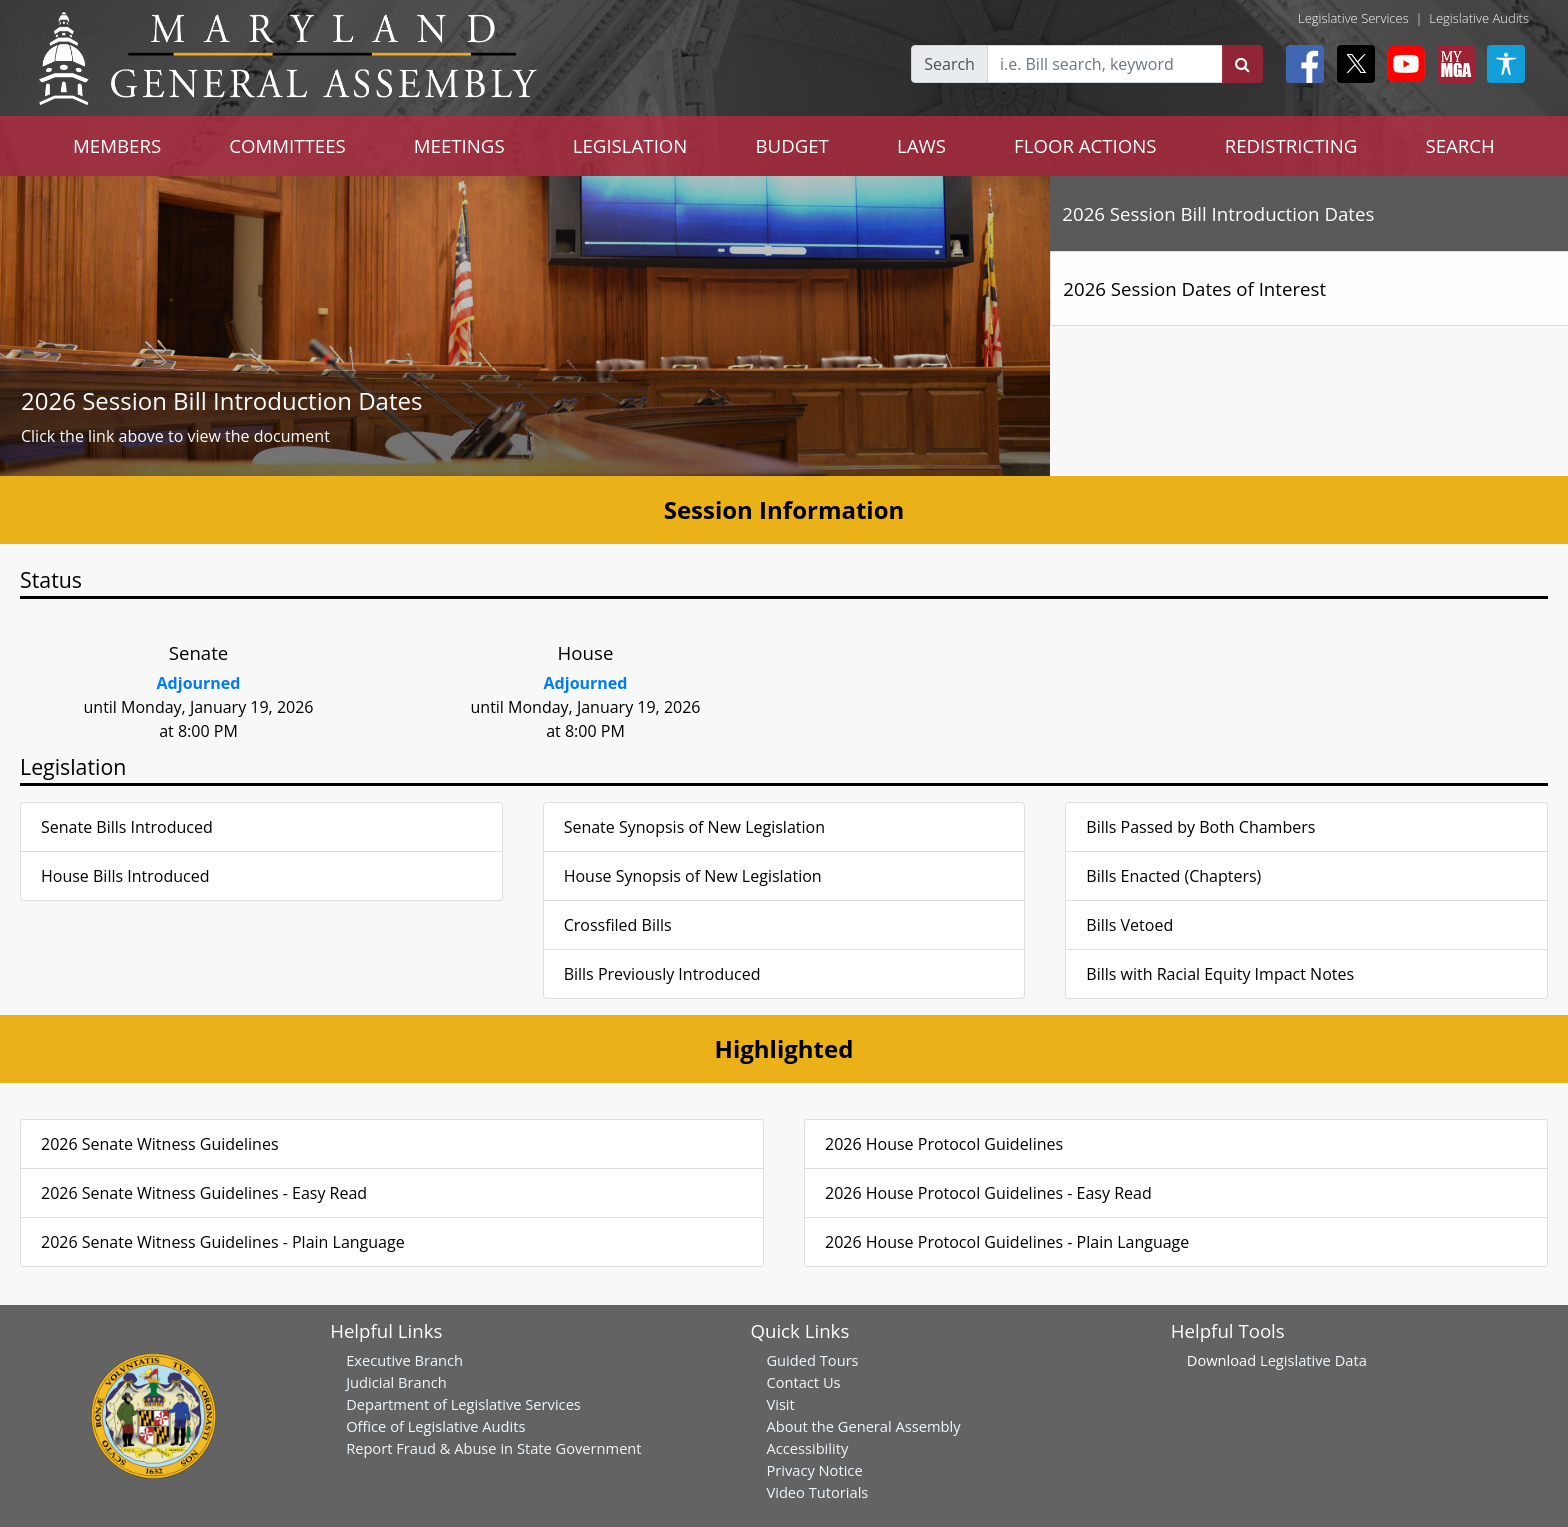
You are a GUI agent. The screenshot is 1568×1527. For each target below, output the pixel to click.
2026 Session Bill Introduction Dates (221, 400)
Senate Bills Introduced (127, 827)
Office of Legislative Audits (435, 1426)
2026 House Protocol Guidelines (944, 1144)
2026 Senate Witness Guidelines (160, 1144)
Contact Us (803, 1382)
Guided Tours (812, 1360)
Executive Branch (404, 1360)
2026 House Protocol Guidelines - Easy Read (988, 1193)
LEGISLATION (630, 145)
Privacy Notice (814, 1470)
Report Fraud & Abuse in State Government (493, 1448)
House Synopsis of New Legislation (693, 876)
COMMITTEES (287, 145)
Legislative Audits (1479, 18)
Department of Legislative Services (463, 1404)
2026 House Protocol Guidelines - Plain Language (1007, 1242)
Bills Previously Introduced (662, 974)
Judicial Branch (396, 1382)
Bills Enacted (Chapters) (1173, 876)
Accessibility (807, 1448)
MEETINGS (459, 145)
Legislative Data (1313, 1360)
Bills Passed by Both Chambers (1200, 827)
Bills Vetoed (1129, 925)
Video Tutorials (817, 1492)
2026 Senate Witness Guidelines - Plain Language (223, 1242)
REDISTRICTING (1291, 145)
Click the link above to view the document (175, 436)
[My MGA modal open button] (1452, 64)
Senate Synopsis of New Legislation (694, 827)
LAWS (921, 145)
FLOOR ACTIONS (1085, 145)
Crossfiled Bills (618, 925)
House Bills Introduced (125, 876)
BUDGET (791, 145)
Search (949, 64)
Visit (780, 1404)
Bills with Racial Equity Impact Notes (1220, 974)
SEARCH (1459, 145)
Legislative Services (1353, 18)
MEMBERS (117, 145)
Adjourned (199, 683)
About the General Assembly (863, 1426)
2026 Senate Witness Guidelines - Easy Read (204, 1193)
